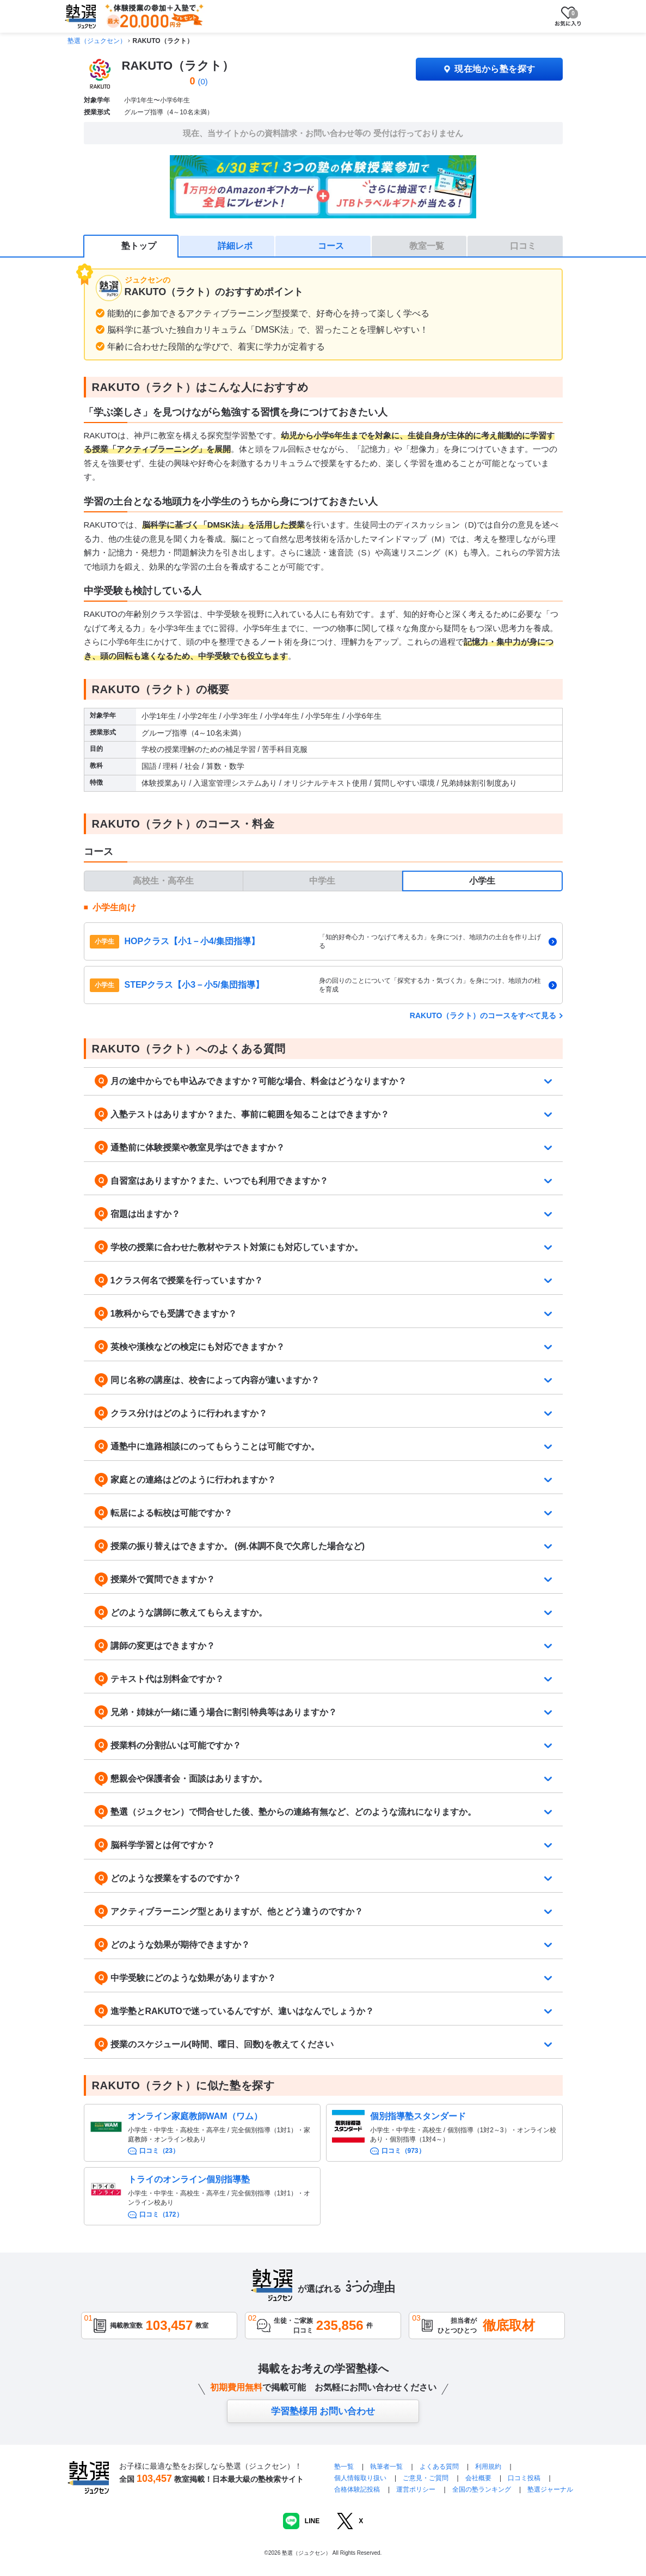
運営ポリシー (415, 2489)
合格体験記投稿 (357, 2489)
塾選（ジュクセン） (96, 41)
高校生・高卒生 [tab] (163, 880)
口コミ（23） (159, 2151)
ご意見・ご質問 (425, 2478)
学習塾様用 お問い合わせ (323, 2411)
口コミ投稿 (524, 2478)
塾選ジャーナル (550, 2489)
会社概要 (478, 2478)
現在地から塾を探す (488, 69)
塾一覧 (344, 2466)
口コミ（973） (403, 2151)
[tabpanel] (323, 952)
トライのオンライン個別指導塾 (189, 2179)
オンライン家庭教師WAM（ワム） (195, 2116)
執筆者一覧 (386, 2466)
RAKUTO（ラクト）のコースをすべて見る (483, 1015)
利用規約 (488, 2466)
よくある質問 (440, 2466)
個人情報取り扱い (360, 2478)
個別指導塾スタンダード (418, 2116)
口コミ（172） (161, 2214)
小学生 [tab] (482, 880)
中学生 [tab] (322, 880)
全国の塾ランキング (481, 2489)
